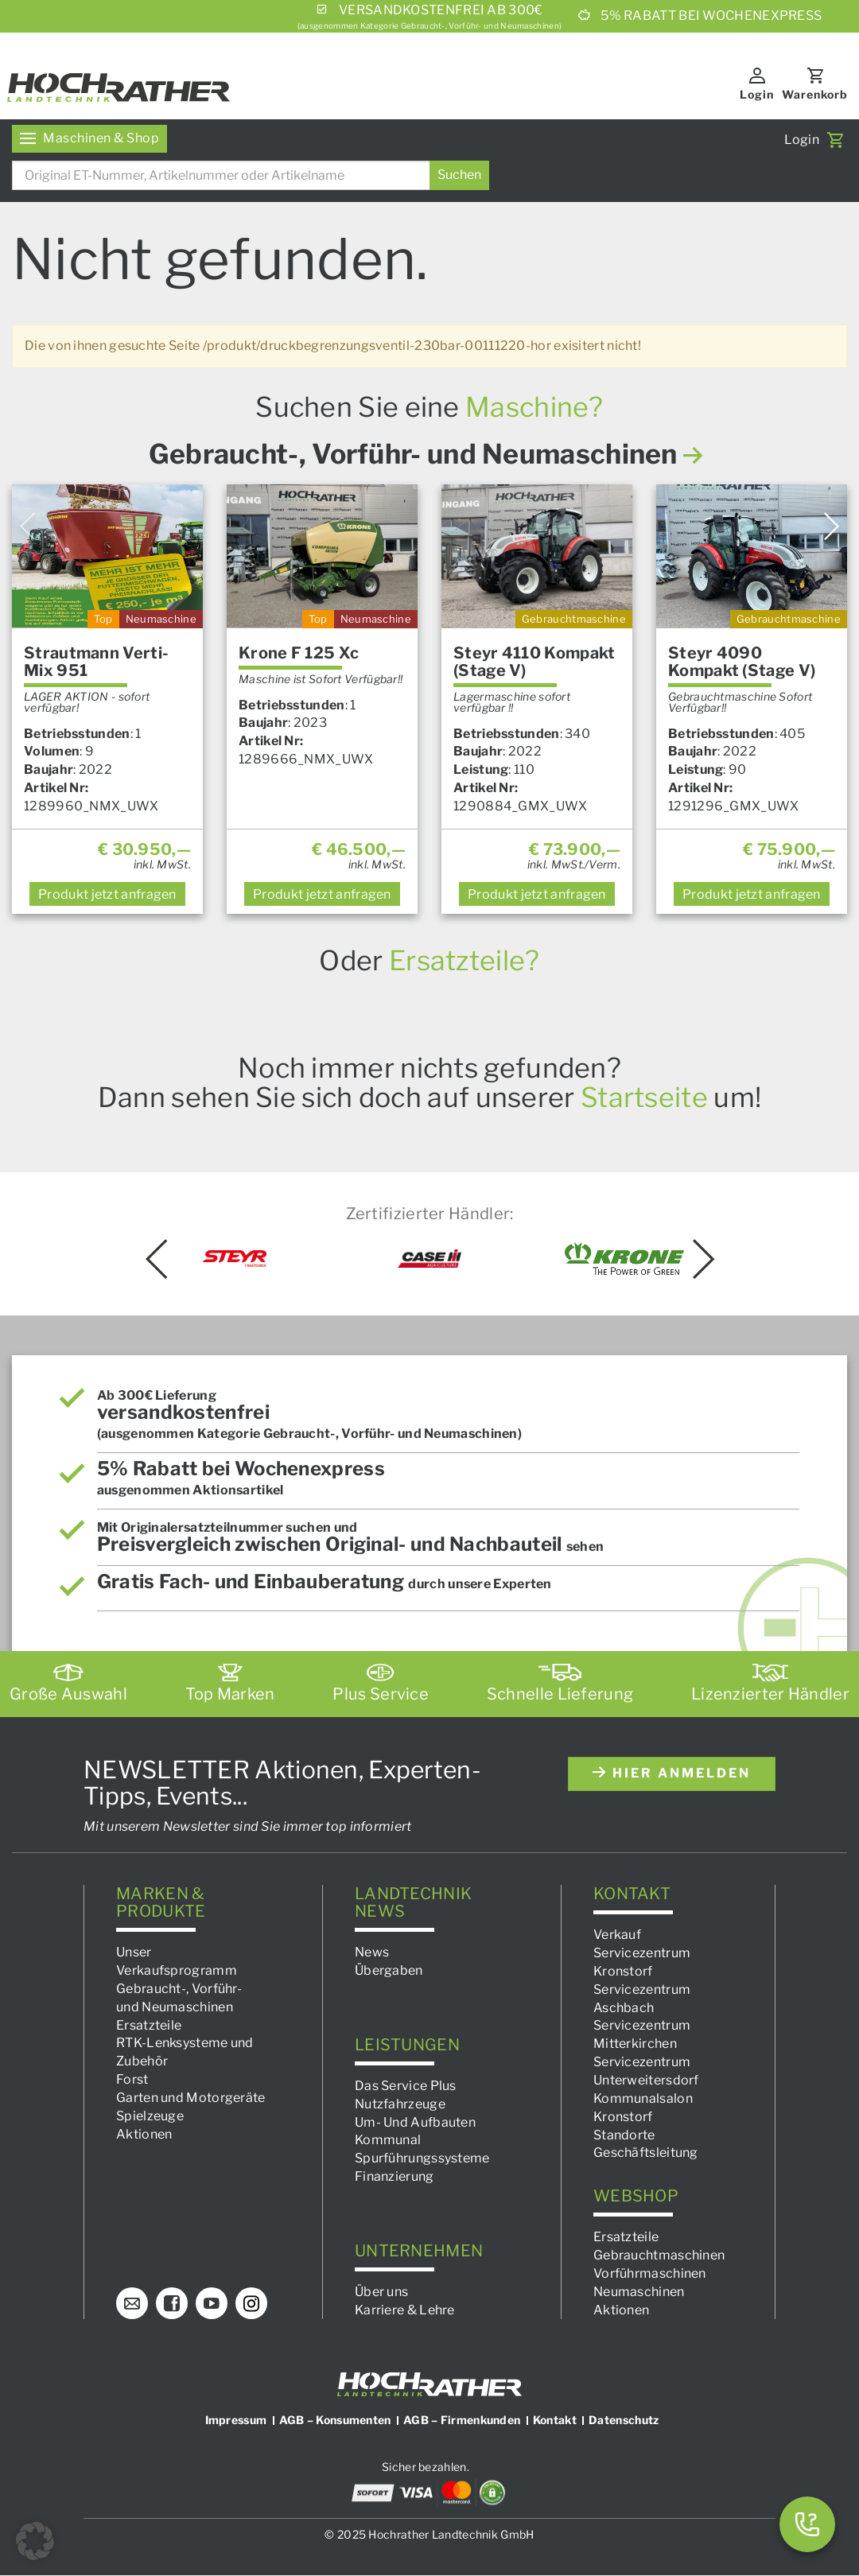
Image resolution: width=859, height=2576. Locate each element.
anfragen (107, 894)
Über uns (381, 2291)
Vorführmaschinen (649, 2273)
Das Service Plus (406, 2085)
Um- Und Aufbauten (415, 2122)
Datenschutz (624, 2420)
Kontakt (555, 2420)
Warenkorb (815, 94)
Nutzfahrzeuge (400, 2104)
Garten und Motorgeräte (191, 2097)
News (372, 1952)
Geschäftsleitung (645, 2153)
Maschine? (534, 406)
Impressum (236, 2420)
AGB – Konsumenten (335, 2420)
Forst (132, 2079)
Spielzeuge (150, 2115)
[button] (35, 2541)
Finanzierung (394, 2176)
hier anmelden (672, 1773)
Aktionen (144, 2134)
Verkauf (617, 1934)
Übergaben (389, 1970)
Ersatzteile (148, 2025)
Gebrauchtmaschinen (659, 2255)
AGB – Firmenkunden (461, 2420)
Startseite (644, 1097)
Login (757, 94)
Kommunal (388, 2140)
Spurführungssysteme (422, 2158)
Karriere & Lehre (405, 2310)
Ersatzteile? (464, 960)
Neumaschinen (639, 2291)
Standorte (624, 2135)
